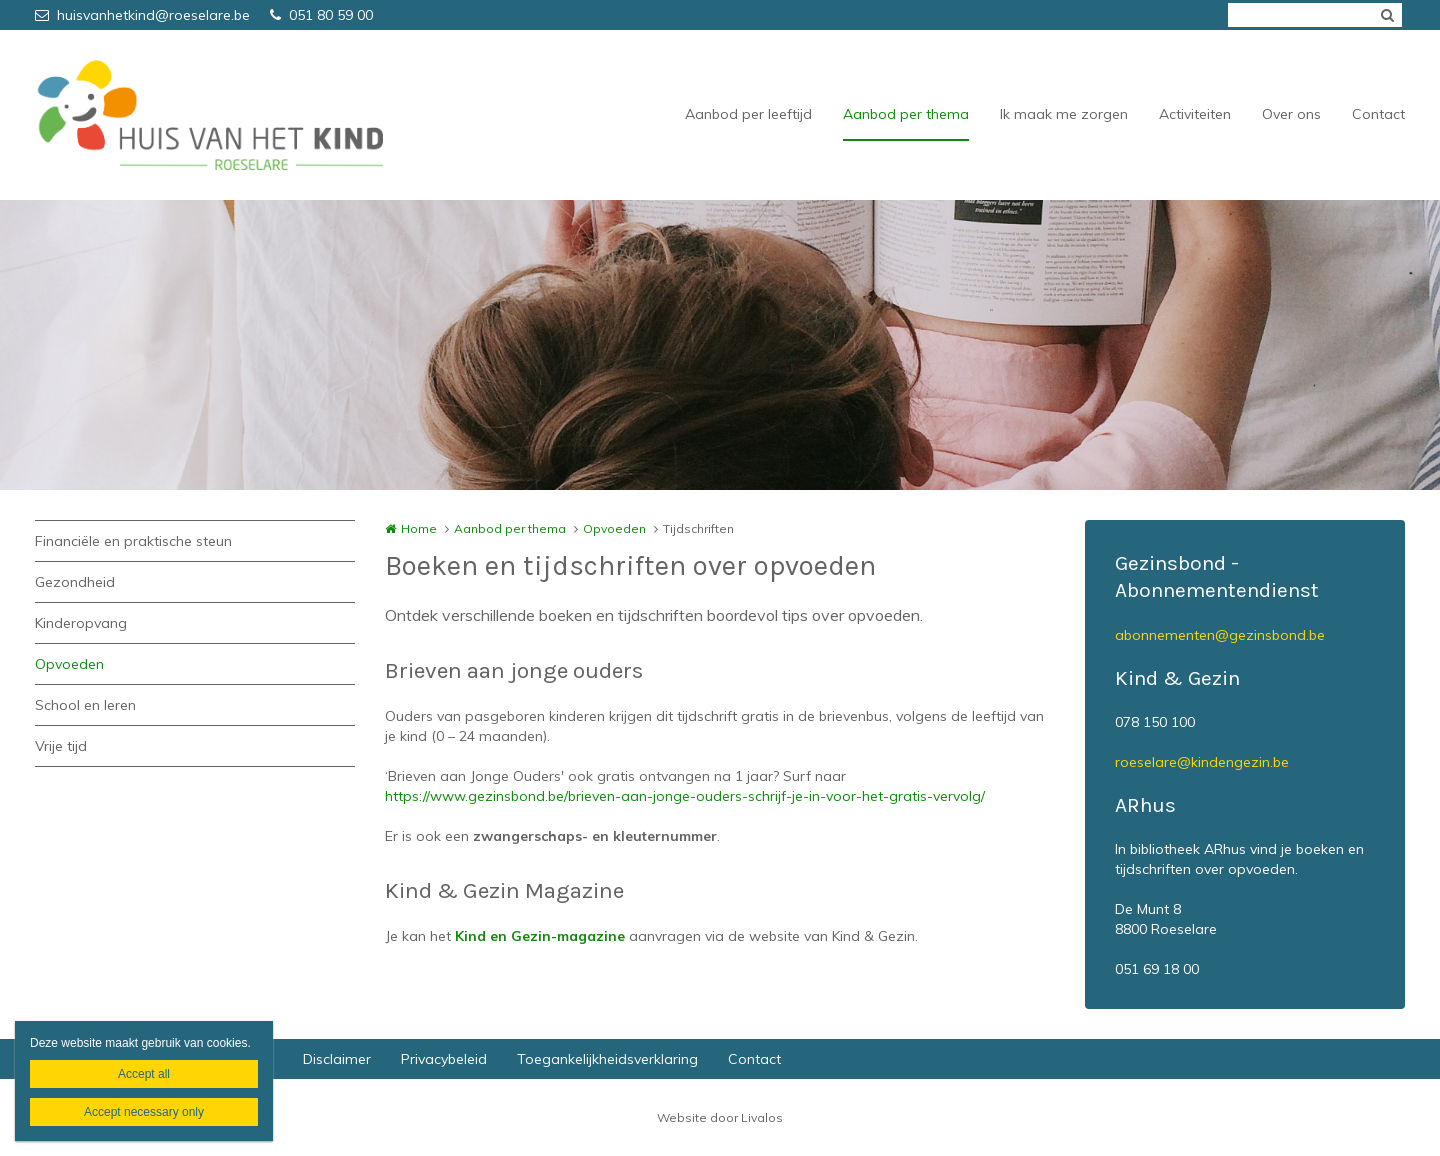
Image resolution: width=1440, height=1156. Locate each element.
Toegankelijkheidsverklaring (607, 1059)
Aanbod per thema (906, 114)
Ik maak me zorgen (1064, 114)
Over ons (1291, 114)
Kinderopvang (81, 623)
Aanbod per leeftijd (748, 114)
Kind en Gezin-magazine (540, 936)
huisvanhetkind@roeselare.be (142, 15)
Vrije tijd (61, 746)
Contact (1378, 114)
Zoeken (1387, 15)
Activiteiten (1195, 114)
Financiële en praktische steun (133, 541)
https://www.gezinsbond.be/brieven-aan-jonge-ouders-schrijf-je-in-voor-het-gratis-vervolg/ (685, 796)
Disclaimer (337, 1059)
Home (419, 528)
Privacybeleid (444, 1059)
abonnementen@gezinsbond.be (1220, 635)
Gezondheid (75, 582)
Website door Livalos (720, 1117)
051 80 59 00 (321, 15)
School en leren (85, 705)
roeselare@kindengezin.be (1202, 762)
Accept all (144, 1074)
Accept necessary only (144, 1112)
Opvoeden (69, 664)
